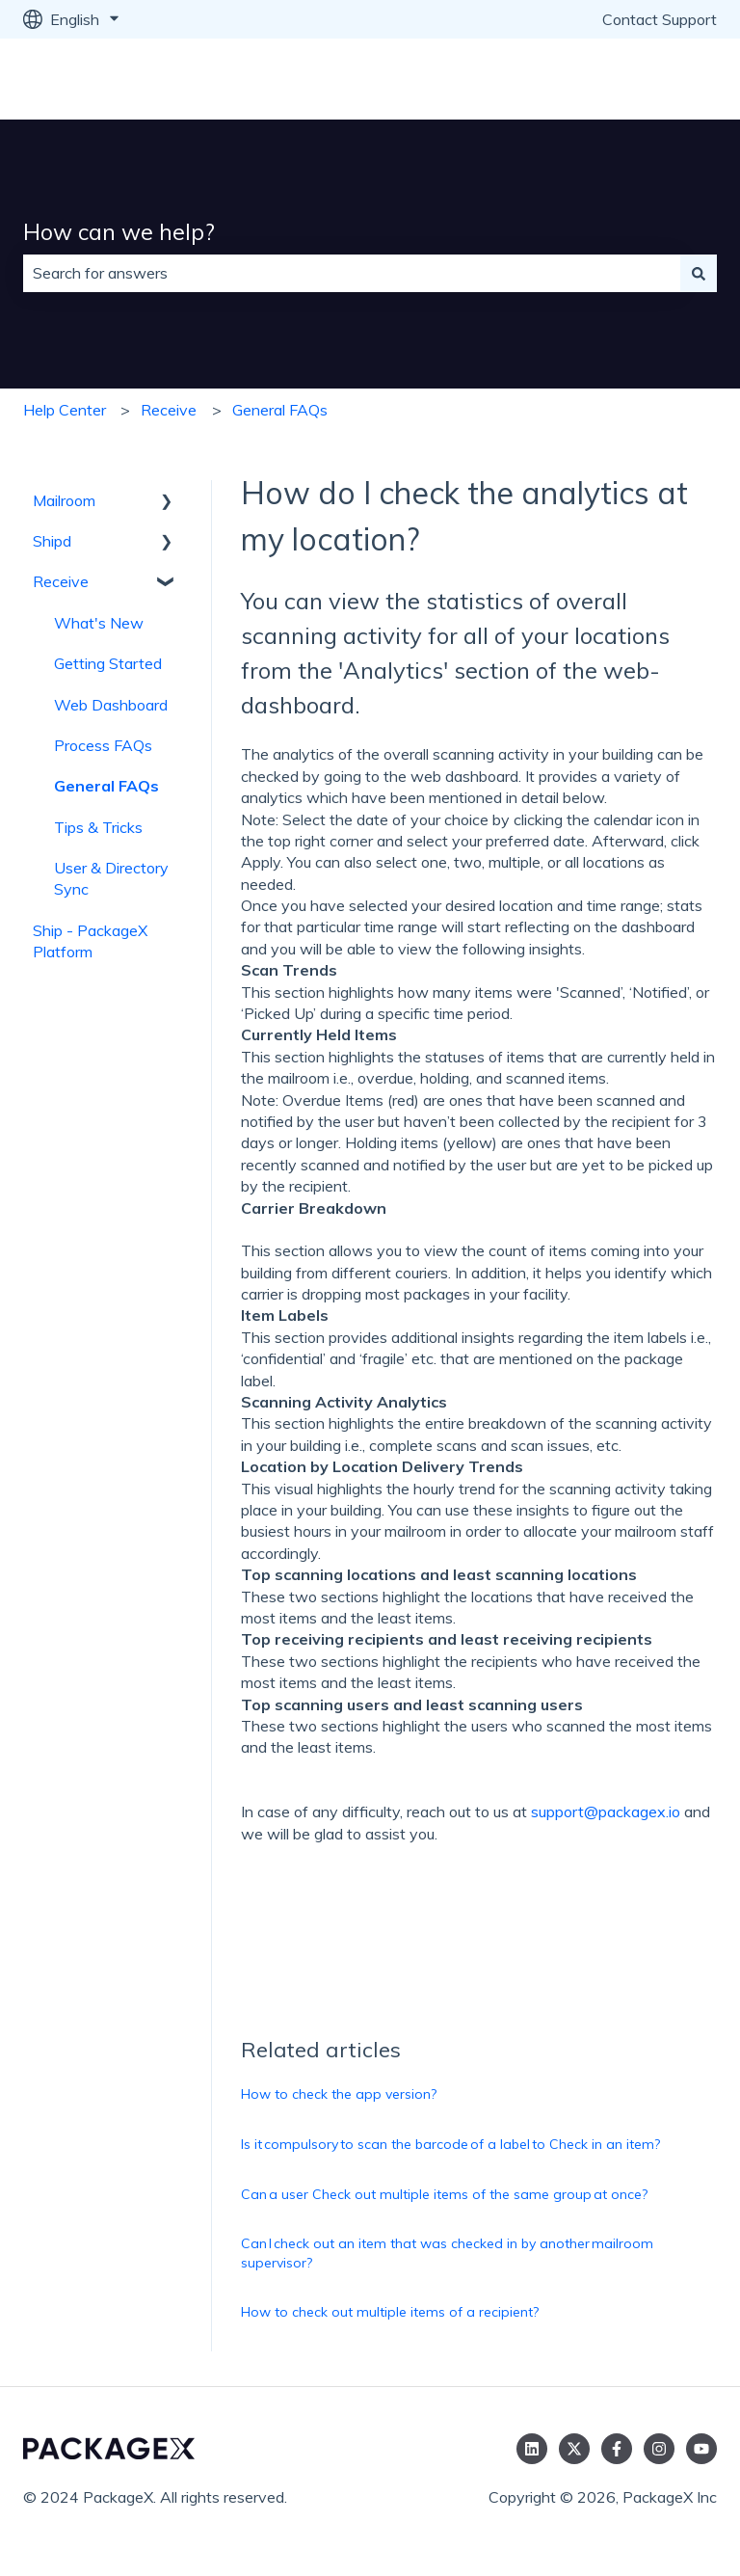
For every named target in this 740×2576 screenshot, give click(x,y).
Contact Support (659, 19)
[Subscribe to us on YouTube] (701, 2448)
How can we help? (119, 232)
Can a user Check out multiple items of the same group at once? (444, 2194)
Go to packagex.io (636, 79)
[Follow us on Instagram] (659, 2448)
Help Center (64, 409)
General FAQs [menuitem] (106, 785)
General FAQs (280, 409)
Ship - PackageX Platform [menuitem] (90, 941)
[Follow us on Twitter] (574, 2448)
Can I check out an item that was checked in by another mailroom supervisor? (447, 2253)
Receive (169, 409)
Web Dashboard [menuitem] (111, 704)
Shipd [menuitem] (52, 540)
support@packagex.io (605, 1811)
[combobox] (351, 273)
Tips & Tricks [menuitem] (98, 827)
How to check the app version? (338, 2094)
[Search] (698, 273)
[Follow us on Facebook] (616, 2448)
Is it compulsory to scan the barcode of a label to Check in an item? (450, 2144)
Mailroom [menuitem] (64, 500)
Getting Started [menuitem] (108, 663)
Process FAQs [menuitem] (103, 745)
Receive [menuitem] (61, 581)
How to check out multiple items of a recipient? (390, 2312)
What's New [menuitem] (99, 622)
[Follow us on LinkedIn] (531, 2448)
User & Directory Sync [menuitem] (111, 878)
